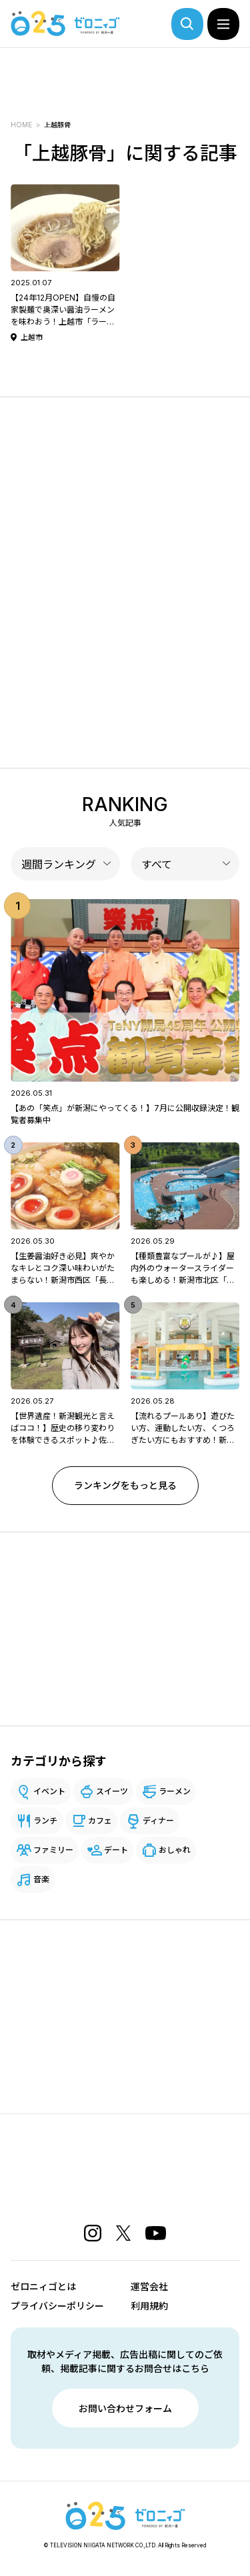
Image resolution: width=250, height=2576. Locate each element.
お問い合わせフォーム (125, 2408)
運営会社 (149, 2286)
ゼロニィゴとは (43, 2286)
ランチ (45, 1821)
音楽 (41, 1879)
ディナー (158, 1821)
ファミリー (53, 1850)
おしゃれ (175, 1850)
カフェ (100, 1821)
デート (116, 1850)
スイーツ (112, 1791)
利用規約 (149, 2305)
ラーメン (175, 1791)
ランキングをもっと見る (125, 1485)
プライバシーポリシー (57, 2305)
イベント (49, 1791)
